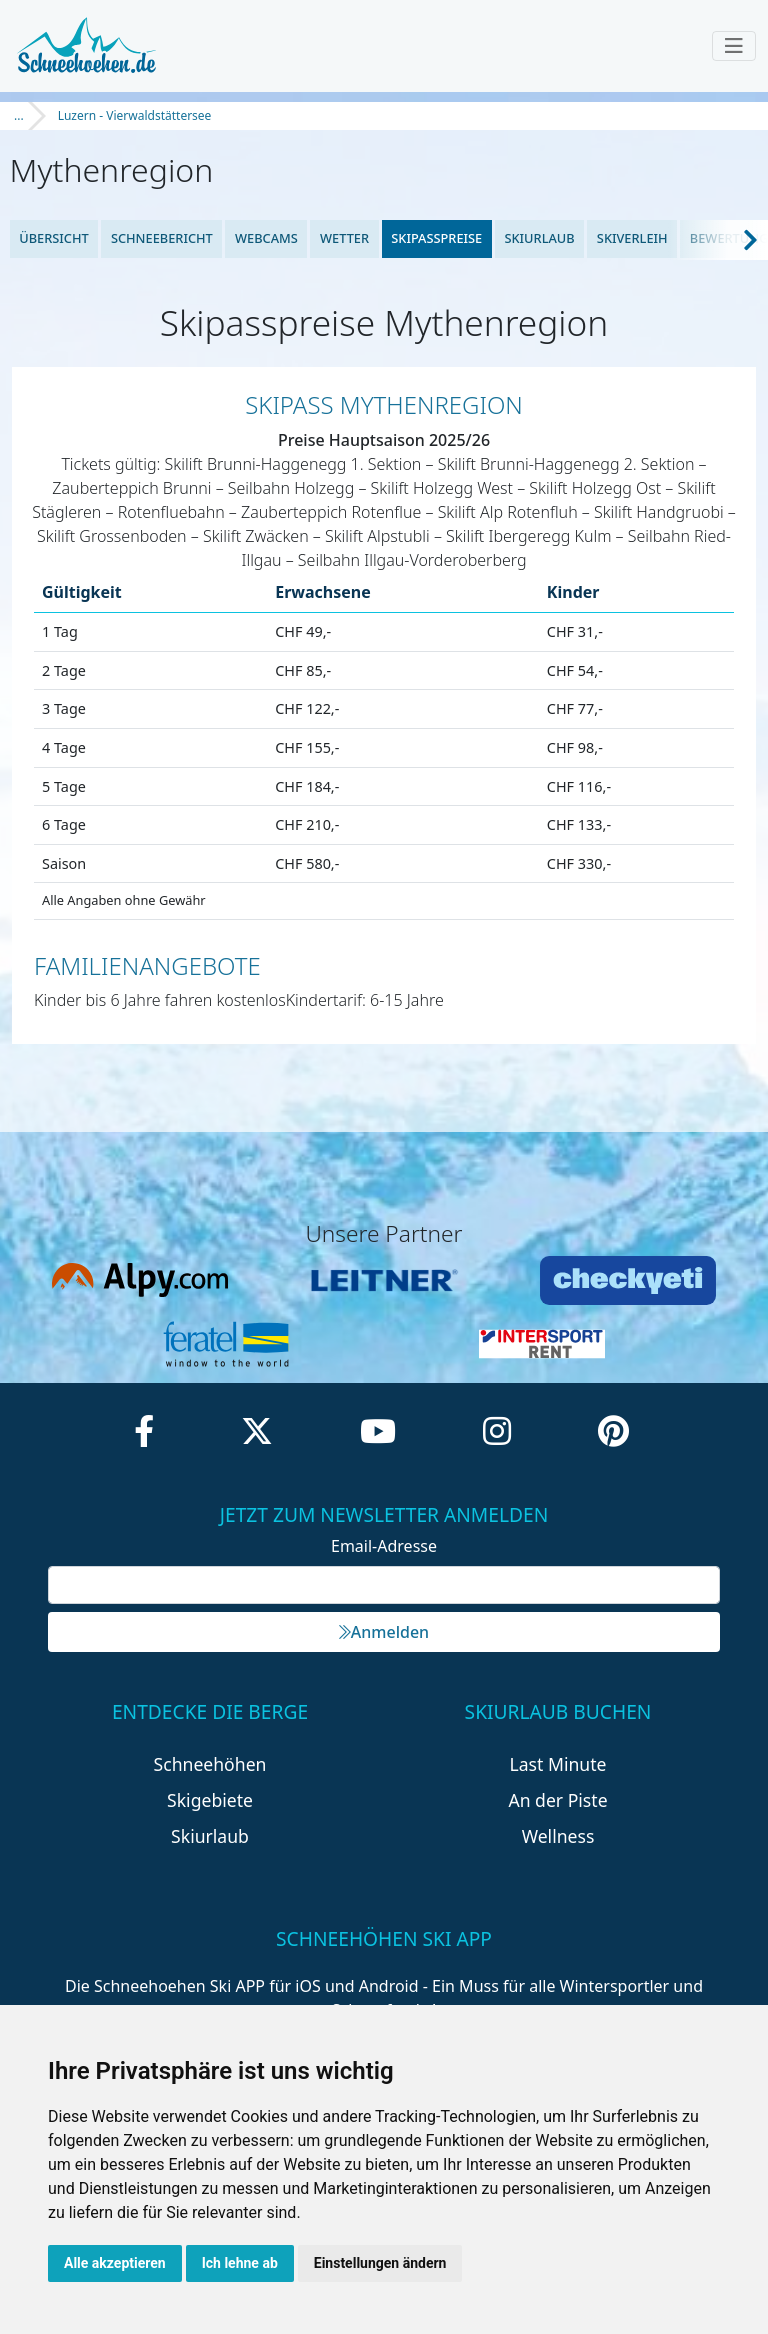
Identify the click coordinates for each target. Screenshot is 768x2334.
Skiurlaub (539, 238)
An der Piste (557, 1800)
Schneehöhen (210, 1764)
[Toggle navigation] (734, 46)
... (19, 115)
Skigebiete (210, 1800)
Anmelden (384, 1632)
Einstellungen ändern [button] (380, 2263)
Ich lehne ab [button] (240, 2263)
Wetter (344, 238)
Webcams (266, 238)
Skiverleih (632, 238)
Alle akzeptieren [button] (115, 2263)
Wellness (558, 1836)
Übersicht (54, 238)
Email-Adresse (384, 1546)
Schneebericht (162, 238)
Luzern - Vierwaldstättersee (135, 115)
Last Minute (558, 1764)
